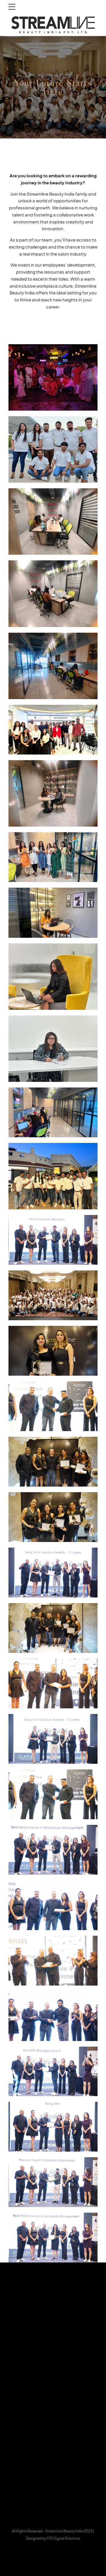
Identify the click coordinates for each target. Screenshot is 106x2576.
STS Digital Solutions (63, 2538)
